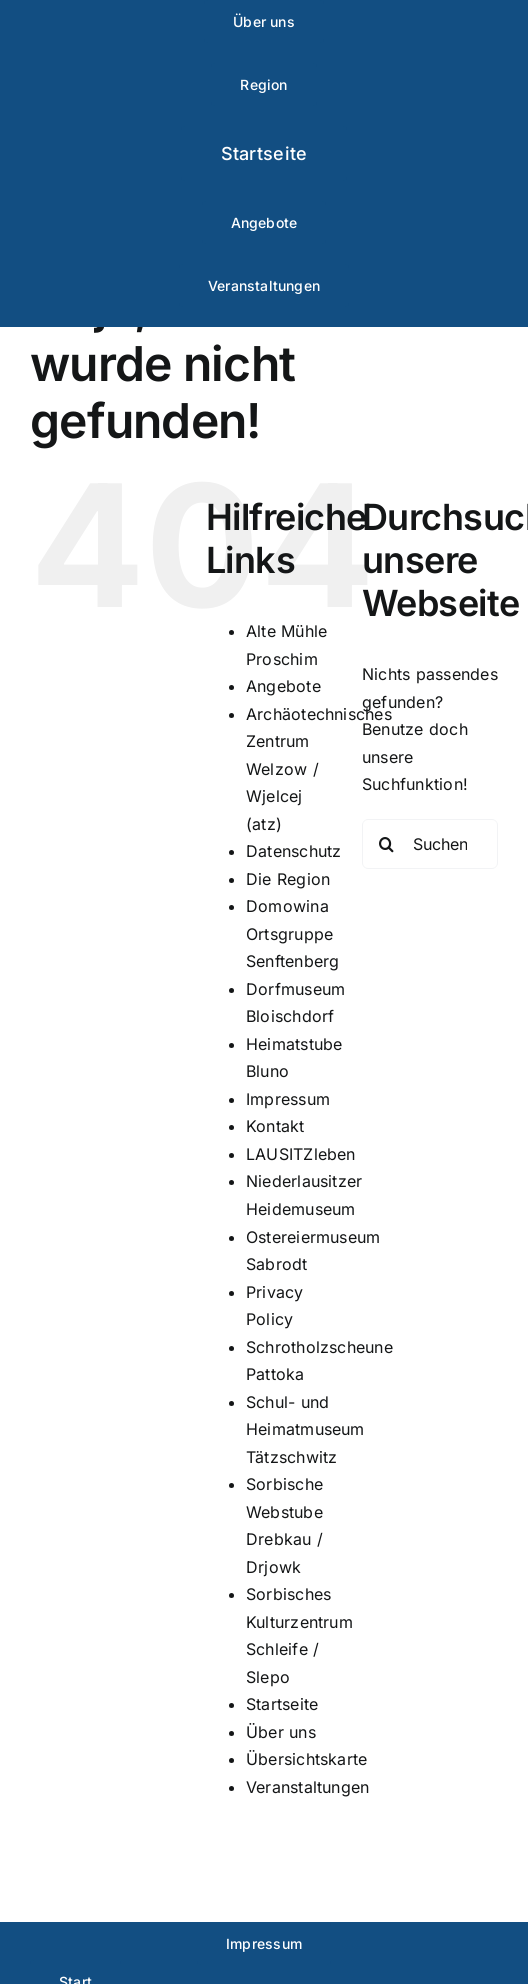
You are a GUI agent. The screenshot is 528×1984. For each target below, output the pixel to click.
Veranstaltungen (308, 1787)
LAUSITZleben (301, 1154)
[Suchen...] (430, 844)
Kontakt (275, 1126)
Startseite (282, 1704)
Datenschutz (294, 851)
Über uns (281, 1732)
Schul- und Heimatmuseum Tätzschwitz (305, 1429)
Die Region (288, 879)
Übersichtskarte (307, 1759)
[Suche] (387, 844)
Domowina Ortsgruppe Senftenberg (293, 933)
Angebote (283, 686)
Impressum (288, 1099)
